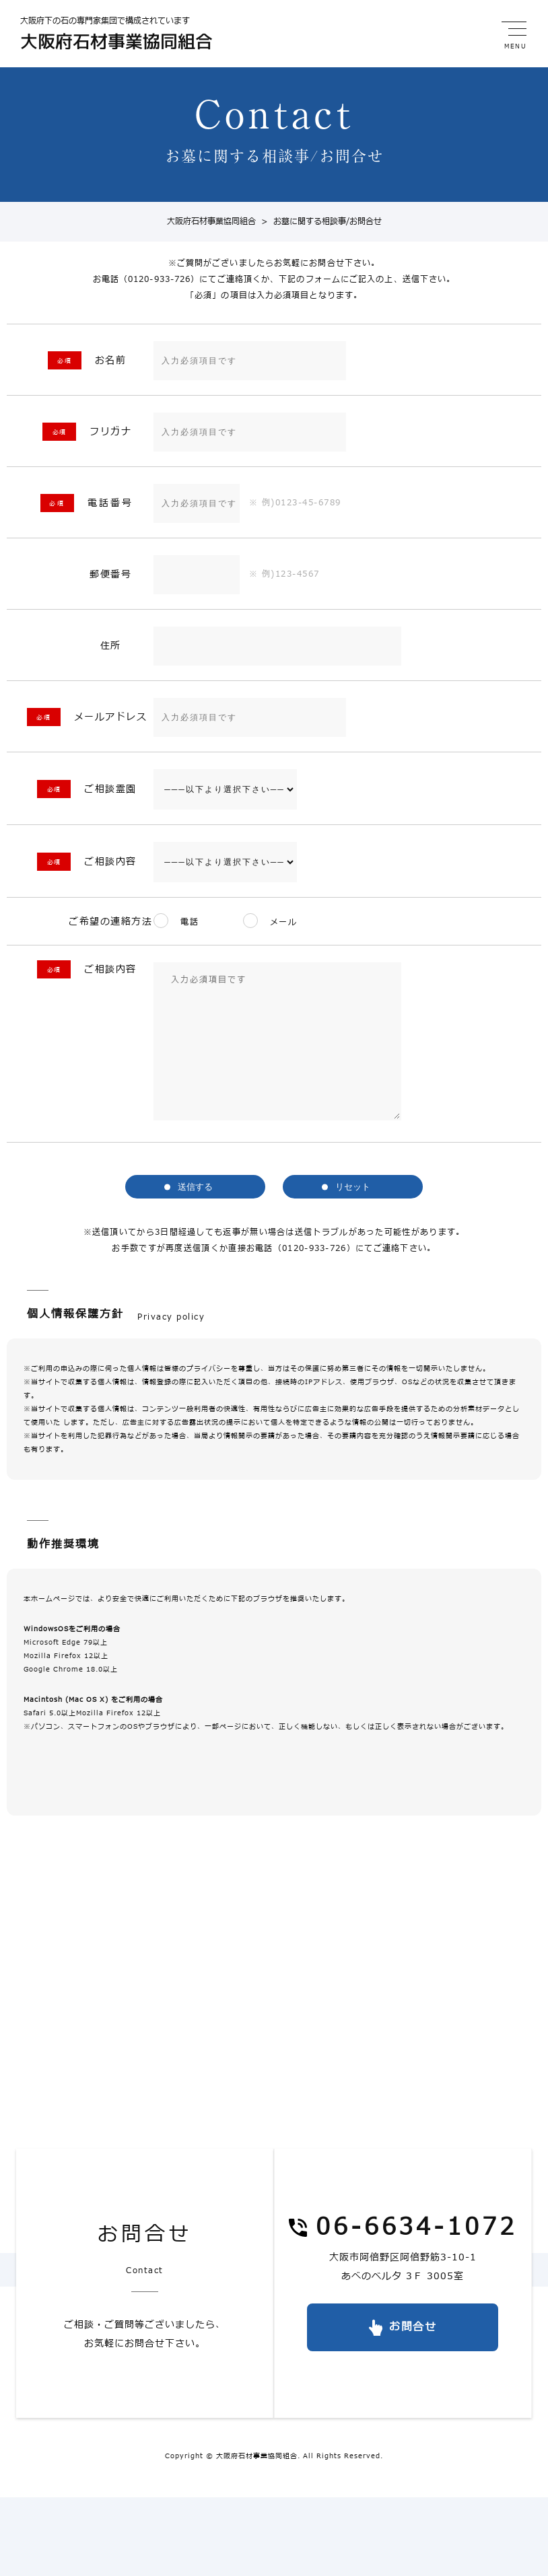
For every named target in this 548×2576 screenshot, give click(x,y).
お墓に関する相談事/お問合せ (319, 222)
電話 (189, 923)
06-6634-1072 (416, 2228)
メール (288, 923)
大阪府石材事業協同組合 (211, 222)
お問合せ (412, 2327)
